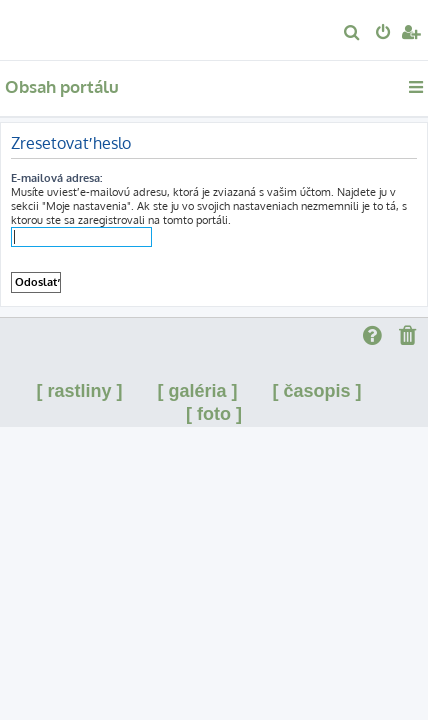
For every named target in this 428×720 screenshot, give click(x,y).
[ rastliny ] (79, 391)
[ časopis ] (317, 391)
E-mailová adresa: (56, 178)
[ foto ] (214, 414)
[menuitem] (352, 34)
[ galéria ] (197, 391)
